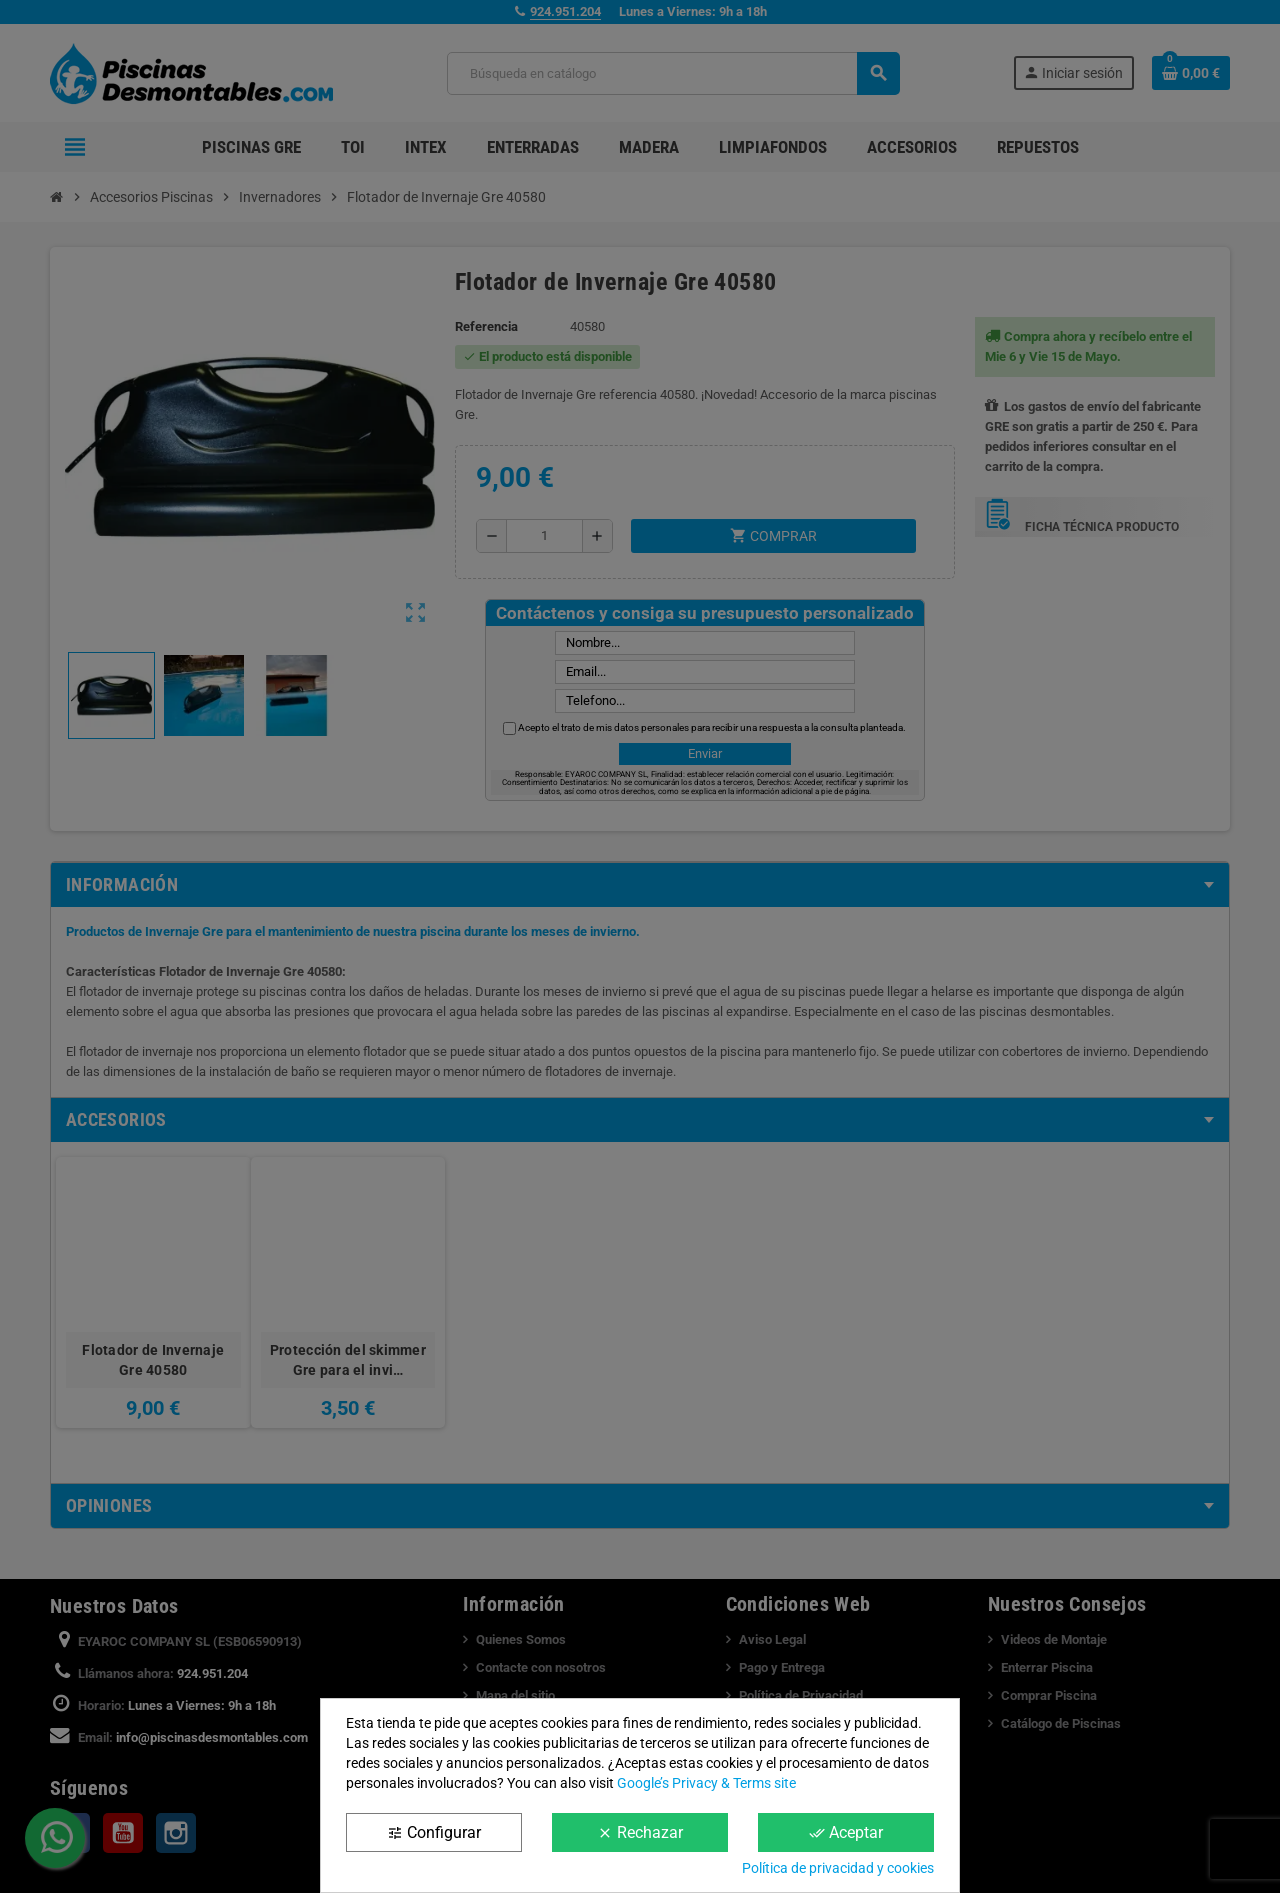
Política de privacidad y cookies (838, 1868)
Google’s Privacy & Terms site (706, 1783)
